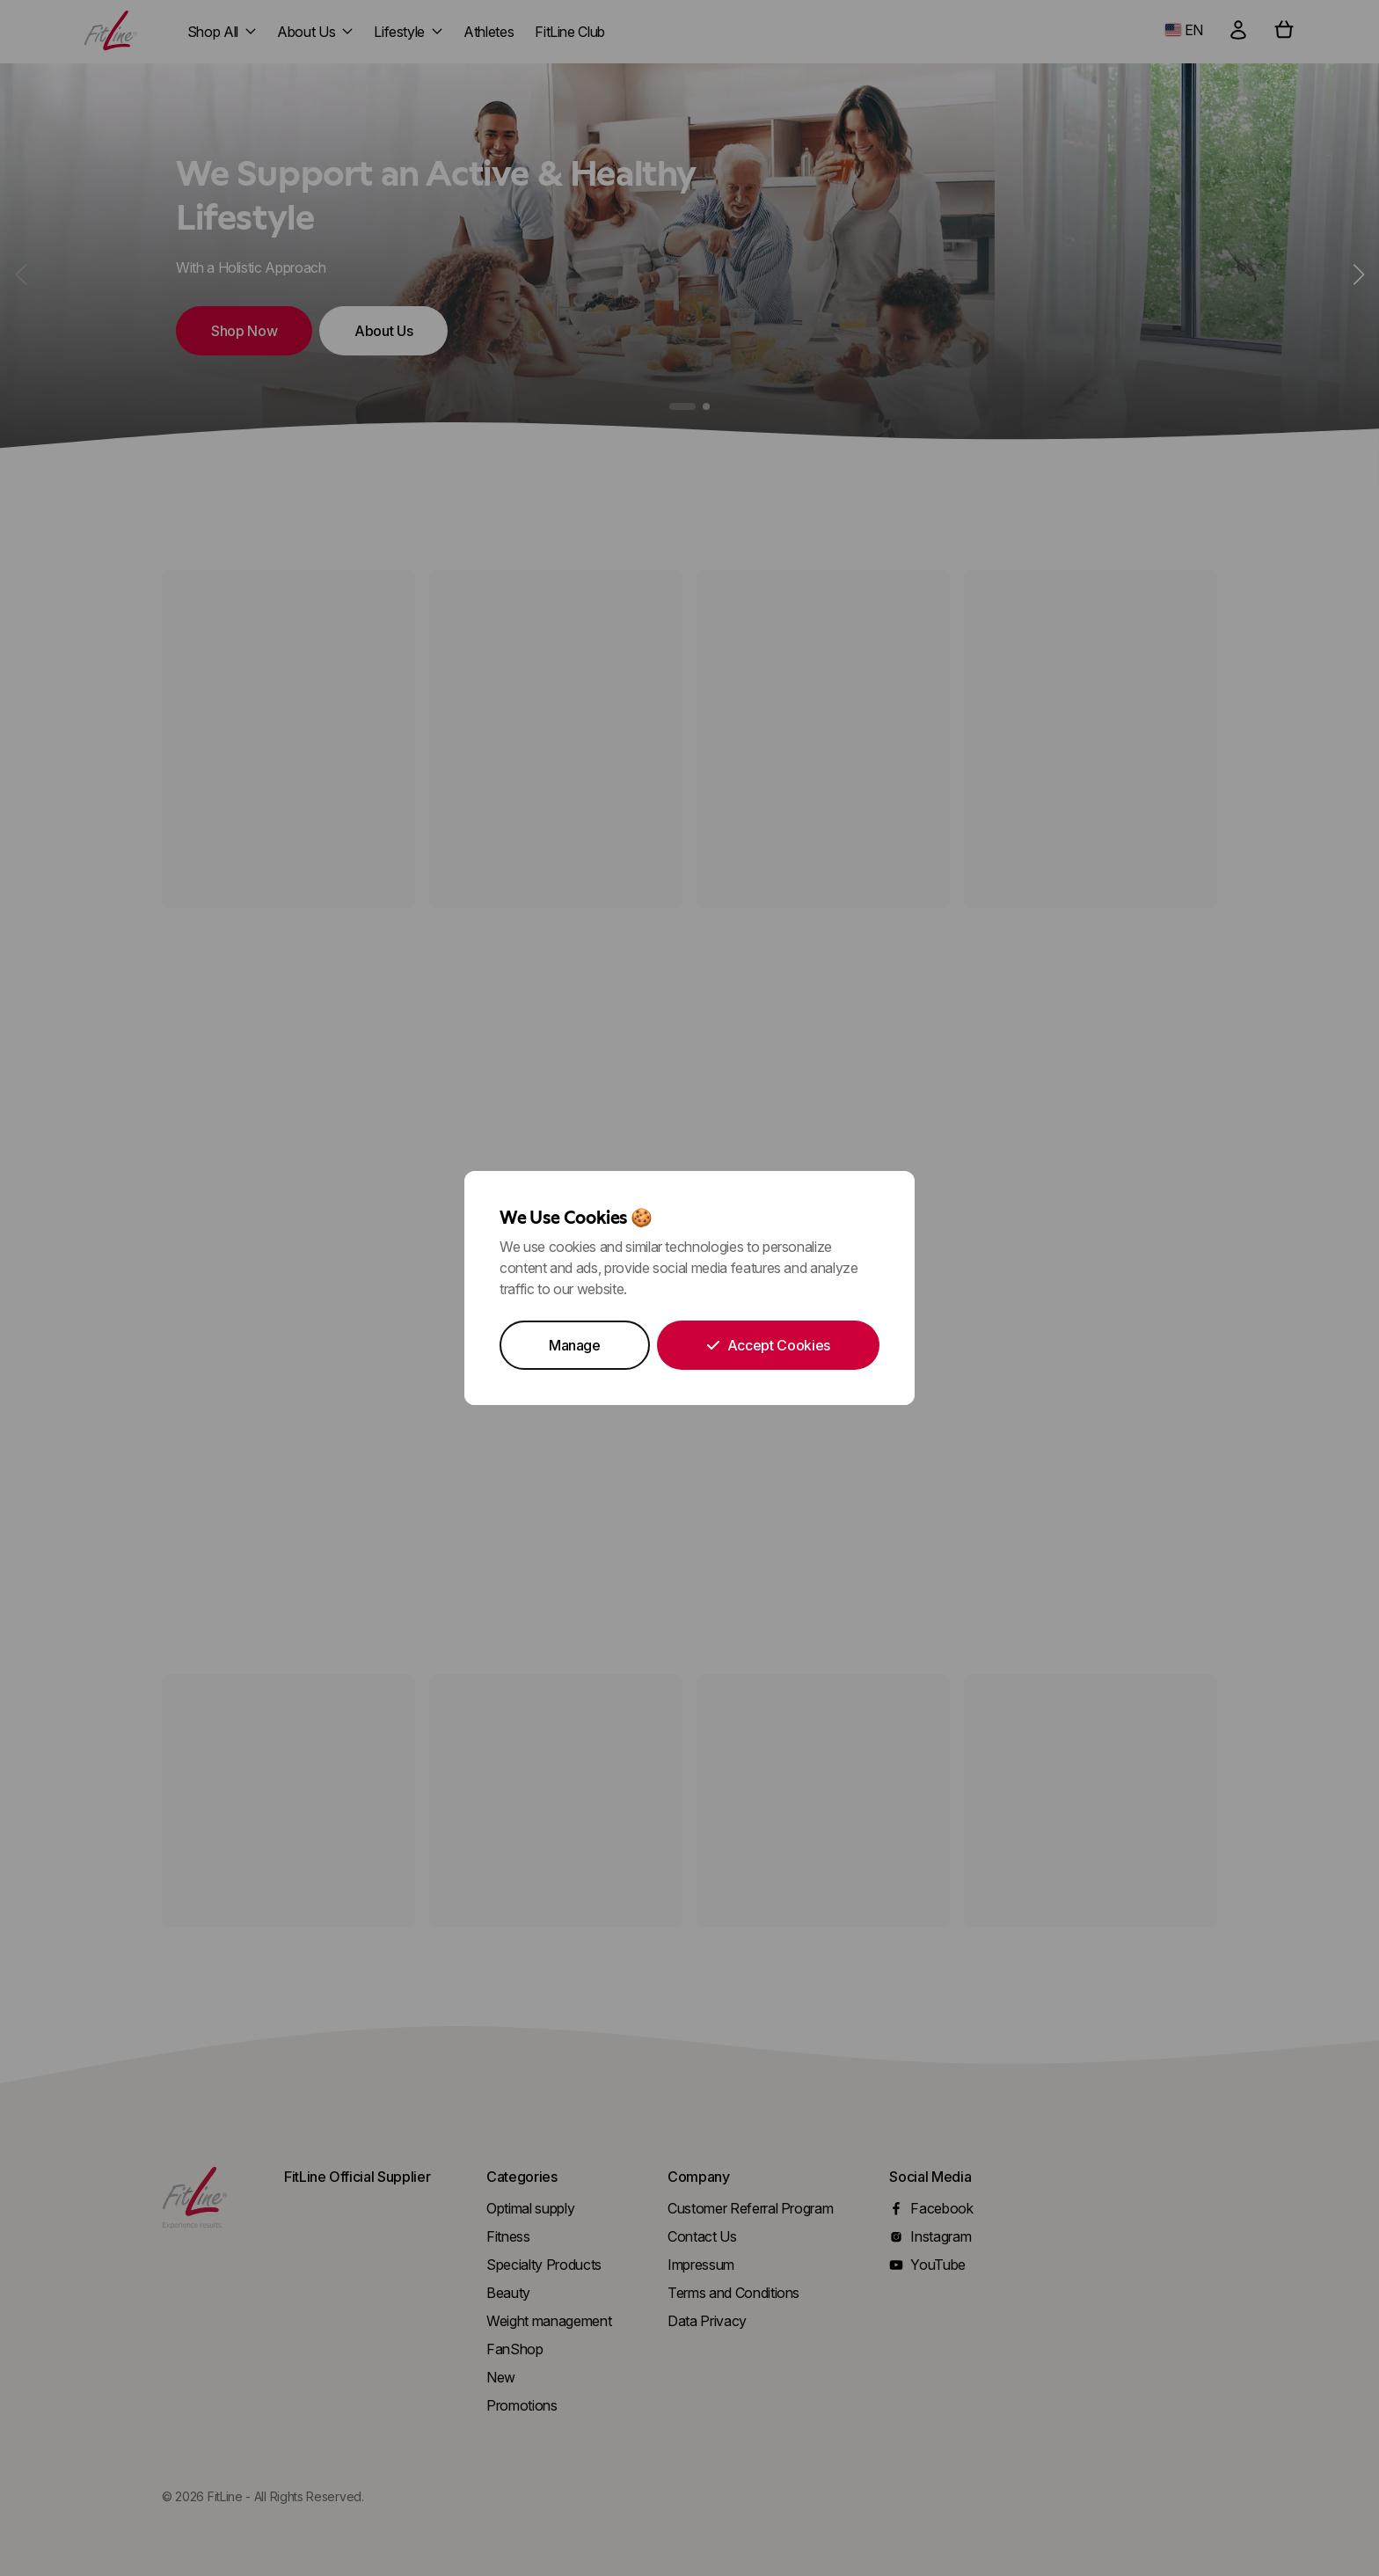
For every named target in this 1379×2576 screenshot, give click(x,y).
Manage (575, 1345)
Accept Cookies (768, 1345)
